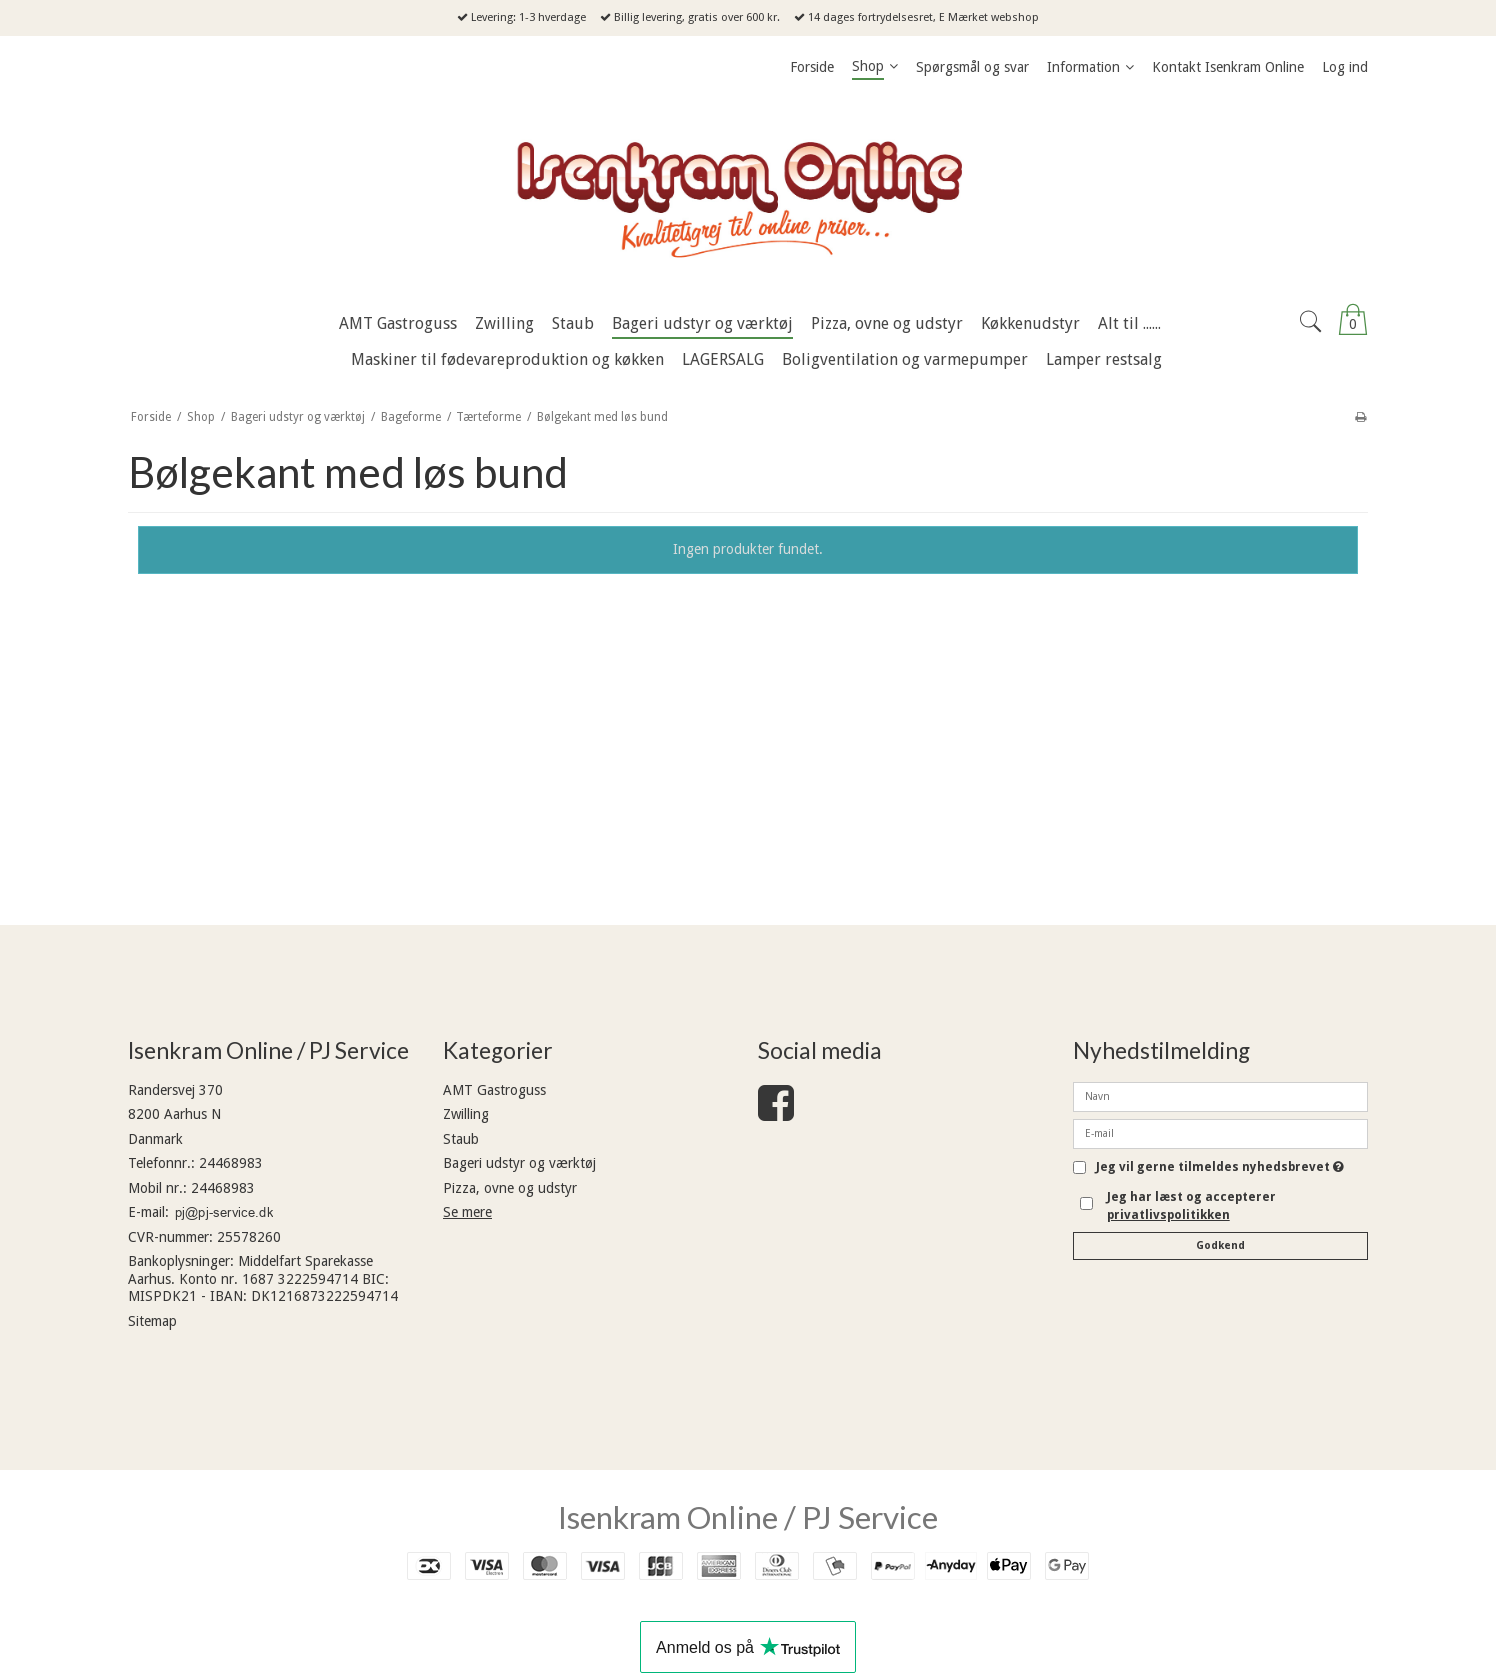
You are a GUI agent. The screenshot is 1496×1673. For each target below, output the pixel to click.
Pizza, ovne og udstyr (510, 1188)
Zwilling (466, 1114)
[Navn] (1220, 1095)
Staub (461, 1139)
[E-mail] (1220, 1132)
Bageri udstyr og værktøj (519, 1163)
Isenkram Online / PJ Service (748, 1517)
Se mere (467, 1212)
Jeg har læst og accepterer (1191, 1206)
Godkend (1220, 1245)
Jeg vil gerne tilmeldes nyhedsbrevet (1220, 1167)
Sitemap (152, 1321)
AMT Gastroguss (494, 1090)
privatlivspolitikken (1168, 1215)
